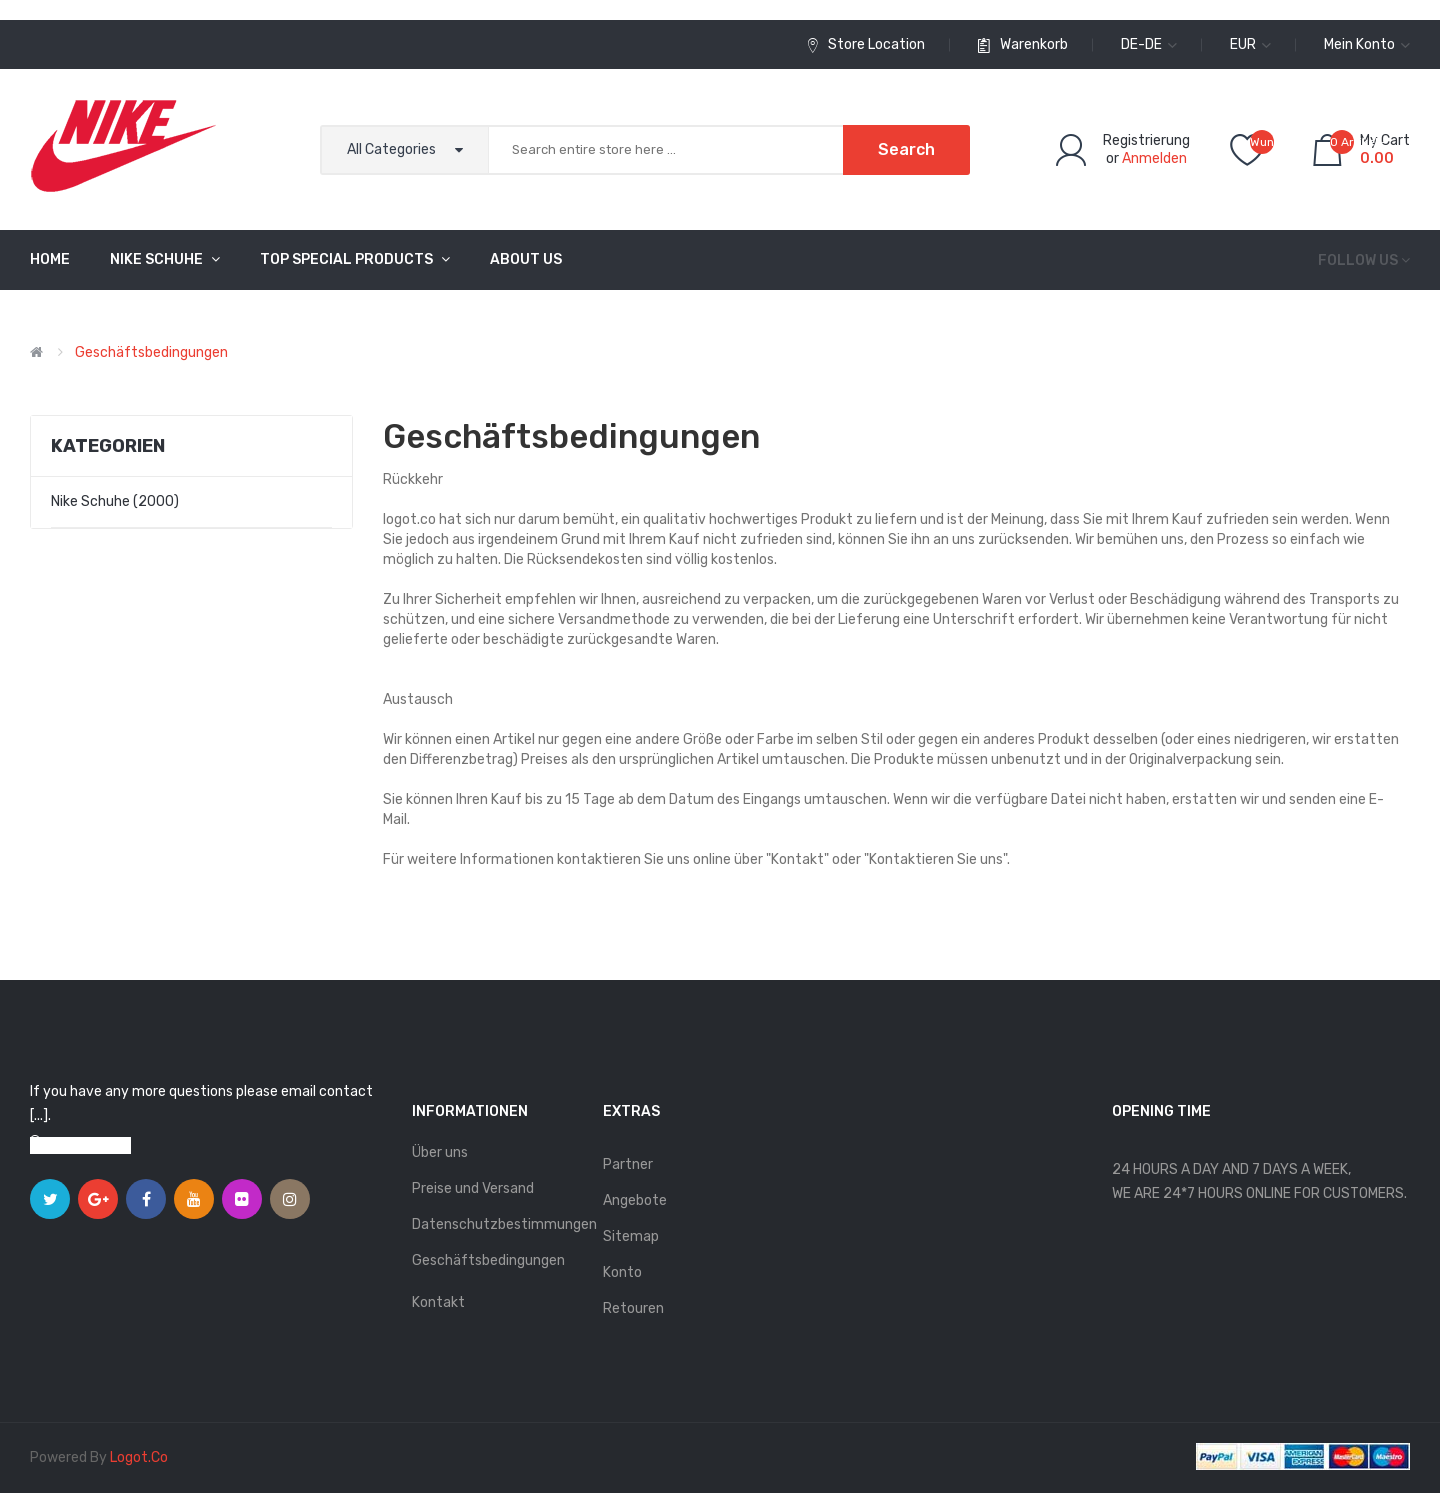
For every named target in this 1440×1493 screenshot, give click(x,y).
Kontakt (438, 1302)
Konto (622, 1272)
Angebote (635, 1200)
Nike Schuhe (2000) (115, 501)
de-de (1149, 44)
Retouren (633, 1308)
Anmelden (1154, 158)
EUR (1250, 44)
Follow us (1358, 260)
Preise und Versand (473, 1188)
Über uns (440, 1152)
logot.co (139, 1457)
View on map (90, 1145)
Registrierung (1146, 140)
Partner (628, 1164)
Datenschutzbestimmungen (497, 1224)
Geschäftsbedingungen (151, 352)
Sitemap (631, 1236)
